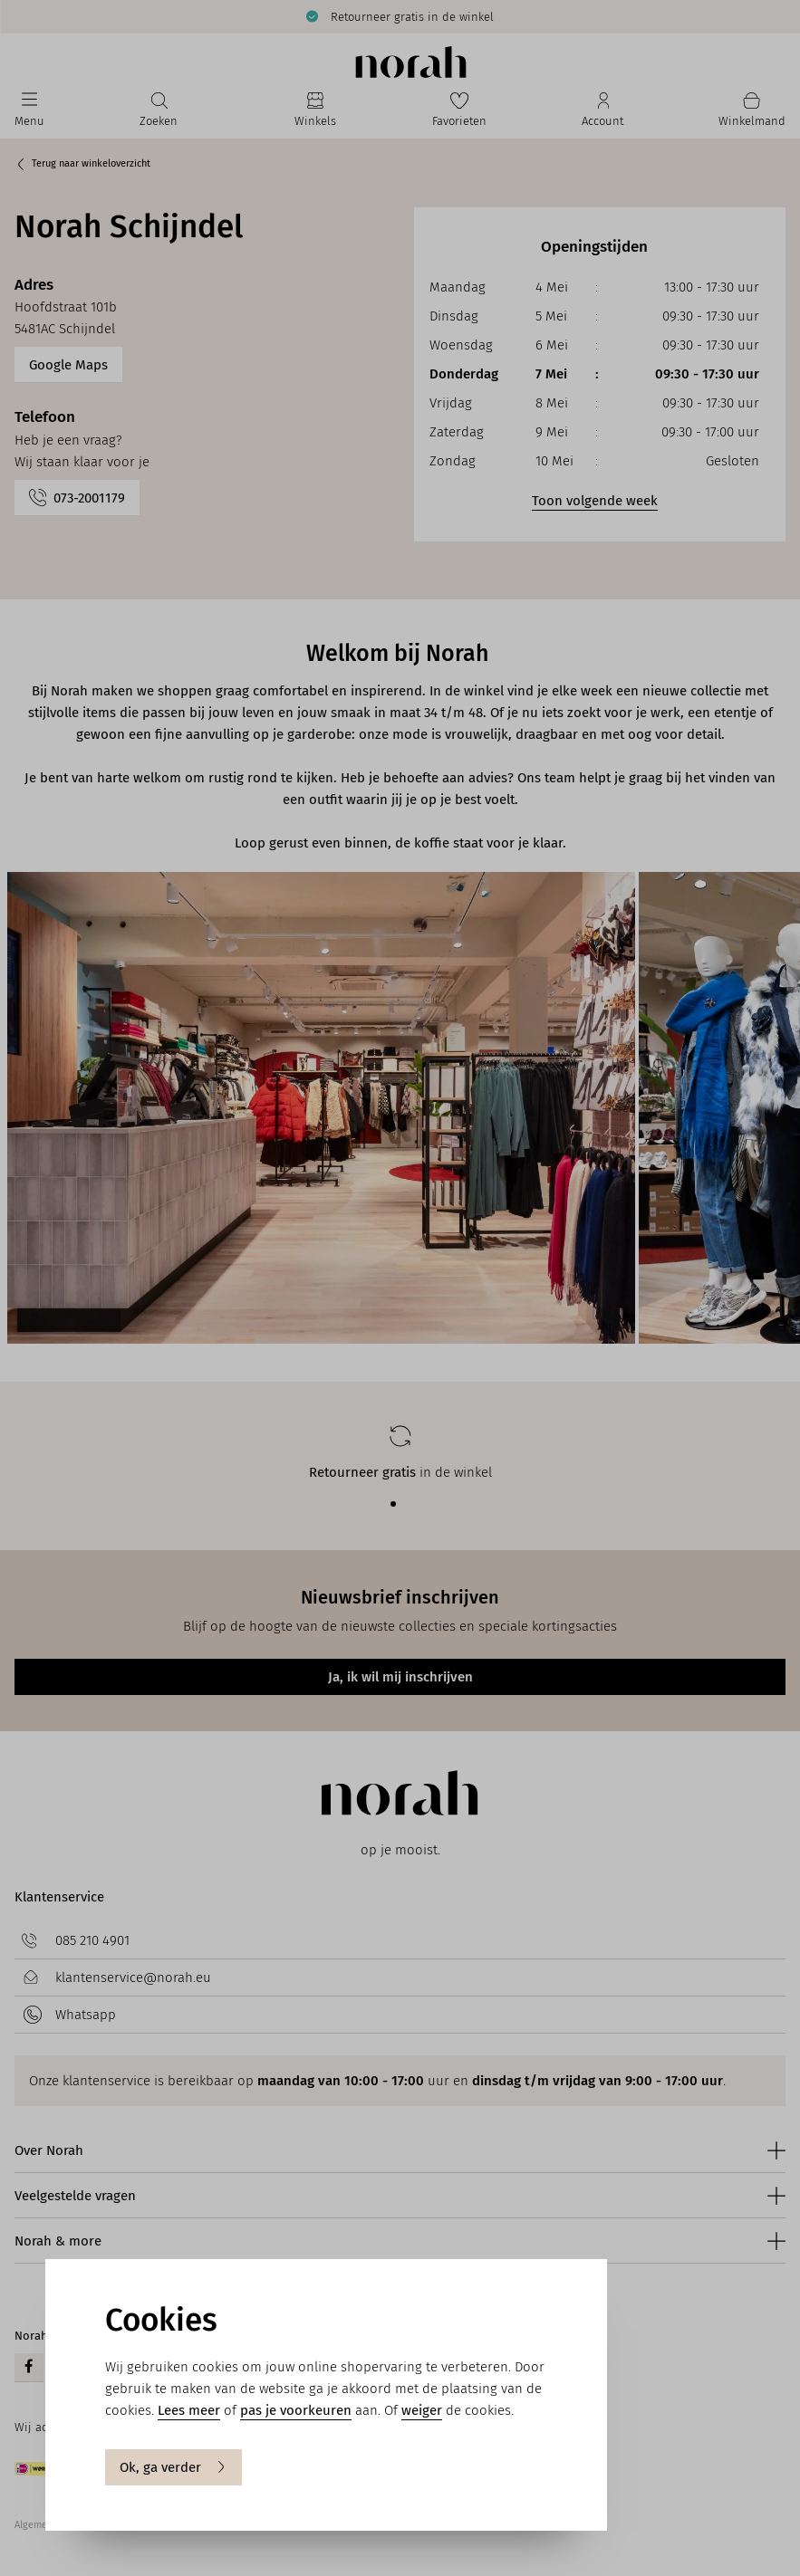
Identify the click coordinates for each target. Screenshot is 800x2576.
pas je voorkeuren (296, 2410)
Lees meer (189, 2410)
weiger (421, 2410)
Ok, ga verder (173, 2467)
